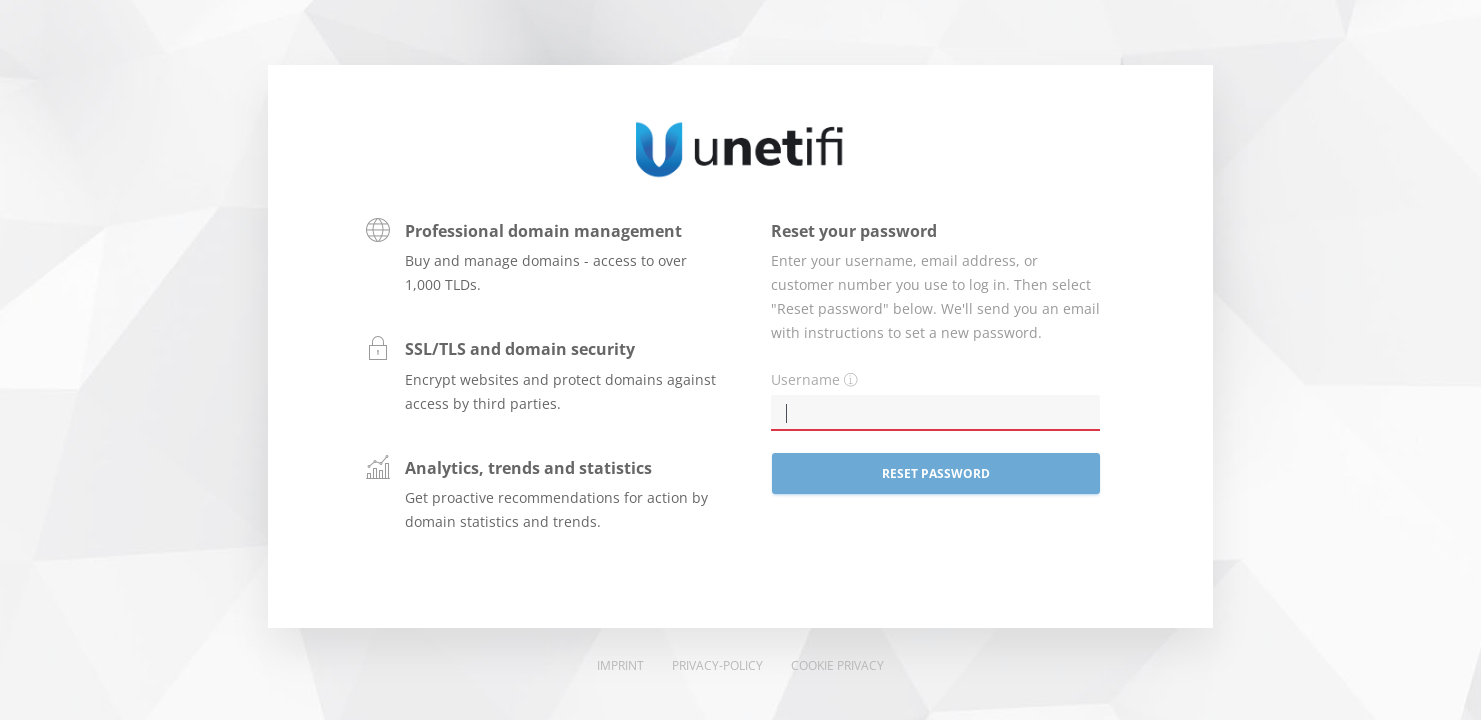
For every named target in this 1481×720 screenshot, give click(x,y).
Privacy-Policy (717, 665)
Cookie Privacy (837, 665)
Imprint (620, 665)
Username (805, 379)
